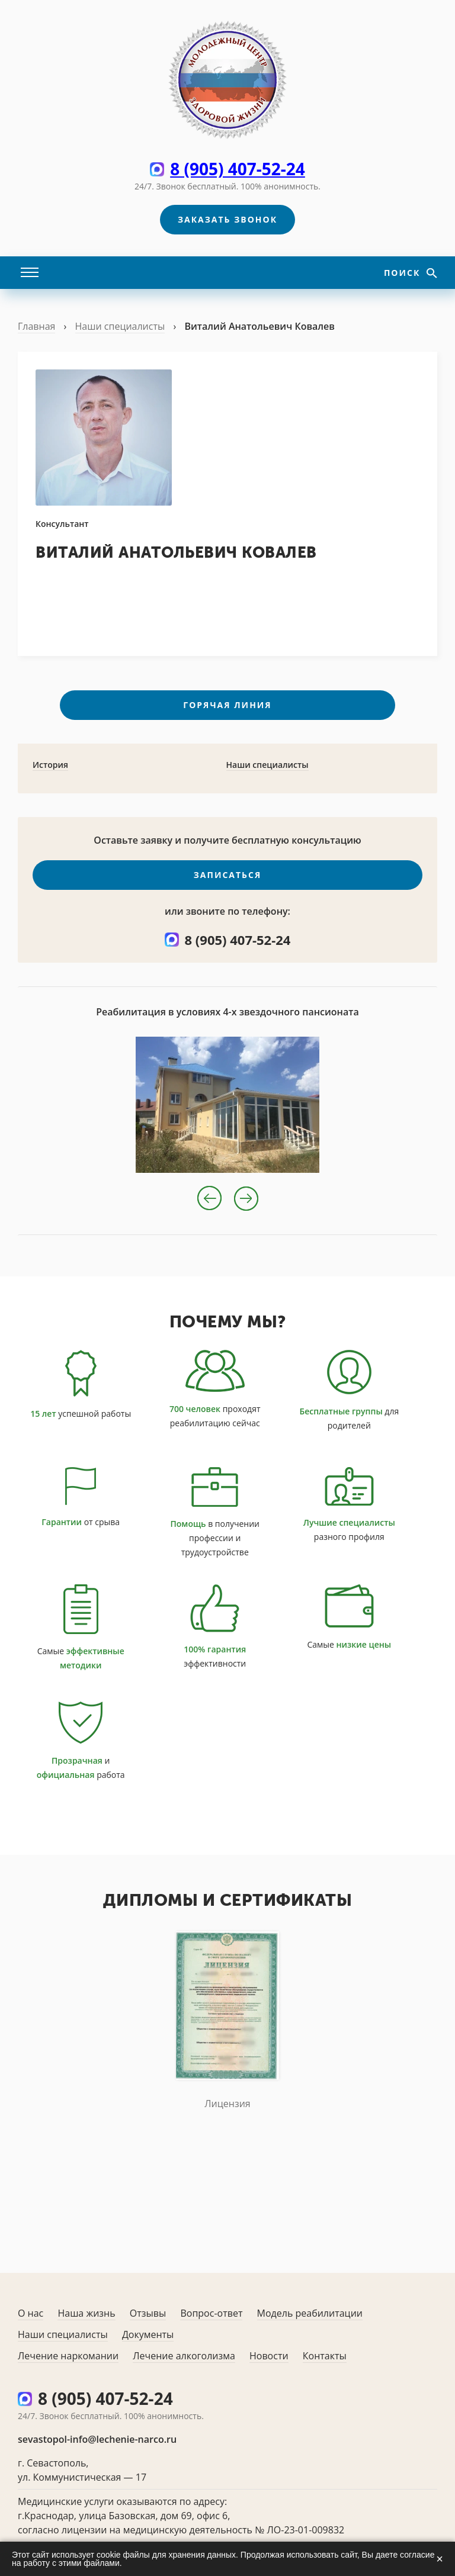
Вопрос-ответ (211, 2313)
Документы (148, 2334)
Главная (36, 326)
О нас (30, 2313)
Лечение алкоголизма (184, 2355)
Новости (269, 2355)
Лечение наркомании (68, 2355)
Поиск (404, 272)
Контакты (325, 2355)
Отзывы (148, 2313)
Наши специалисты (120, 326)
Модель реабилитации (310, 2313)
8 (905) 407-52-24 (237, 168)
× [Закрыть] (439, 2559)
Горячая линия (227, 704)
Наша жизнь (86, 2313)
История (50, 764)
